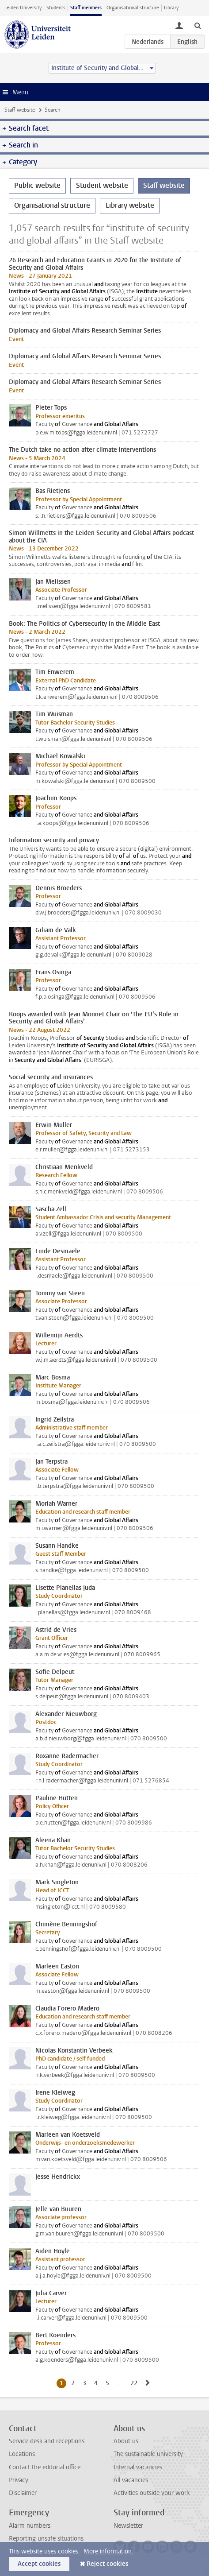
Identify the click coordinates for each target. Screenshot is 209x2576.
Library (171, 7)
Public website (37, 185)
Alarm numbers (29, 2526)
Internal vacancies (138, 2467)
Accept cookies (39, 2564)
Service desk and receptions (46, 2441)
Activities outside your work (152, 2493)
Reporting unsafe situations (46, 2538)
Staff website (19, 109)
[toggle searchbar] (197, 25)
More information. (108, 2551)
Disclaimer (23, 2493)
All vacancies (131, 2480)
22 (135, 2382)
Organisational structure (132, 7)
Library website (130, 205)
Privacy (18, 2480)
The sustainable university (148, 2454)
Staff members (86, 7)
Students (55, 7)
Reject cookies (107, 2564)
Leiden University (23, 7)
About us (126, 2441)
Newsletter (128, 2526)
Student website (102, 185)
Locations (22, 2454)
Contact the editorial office (44, 2467)
